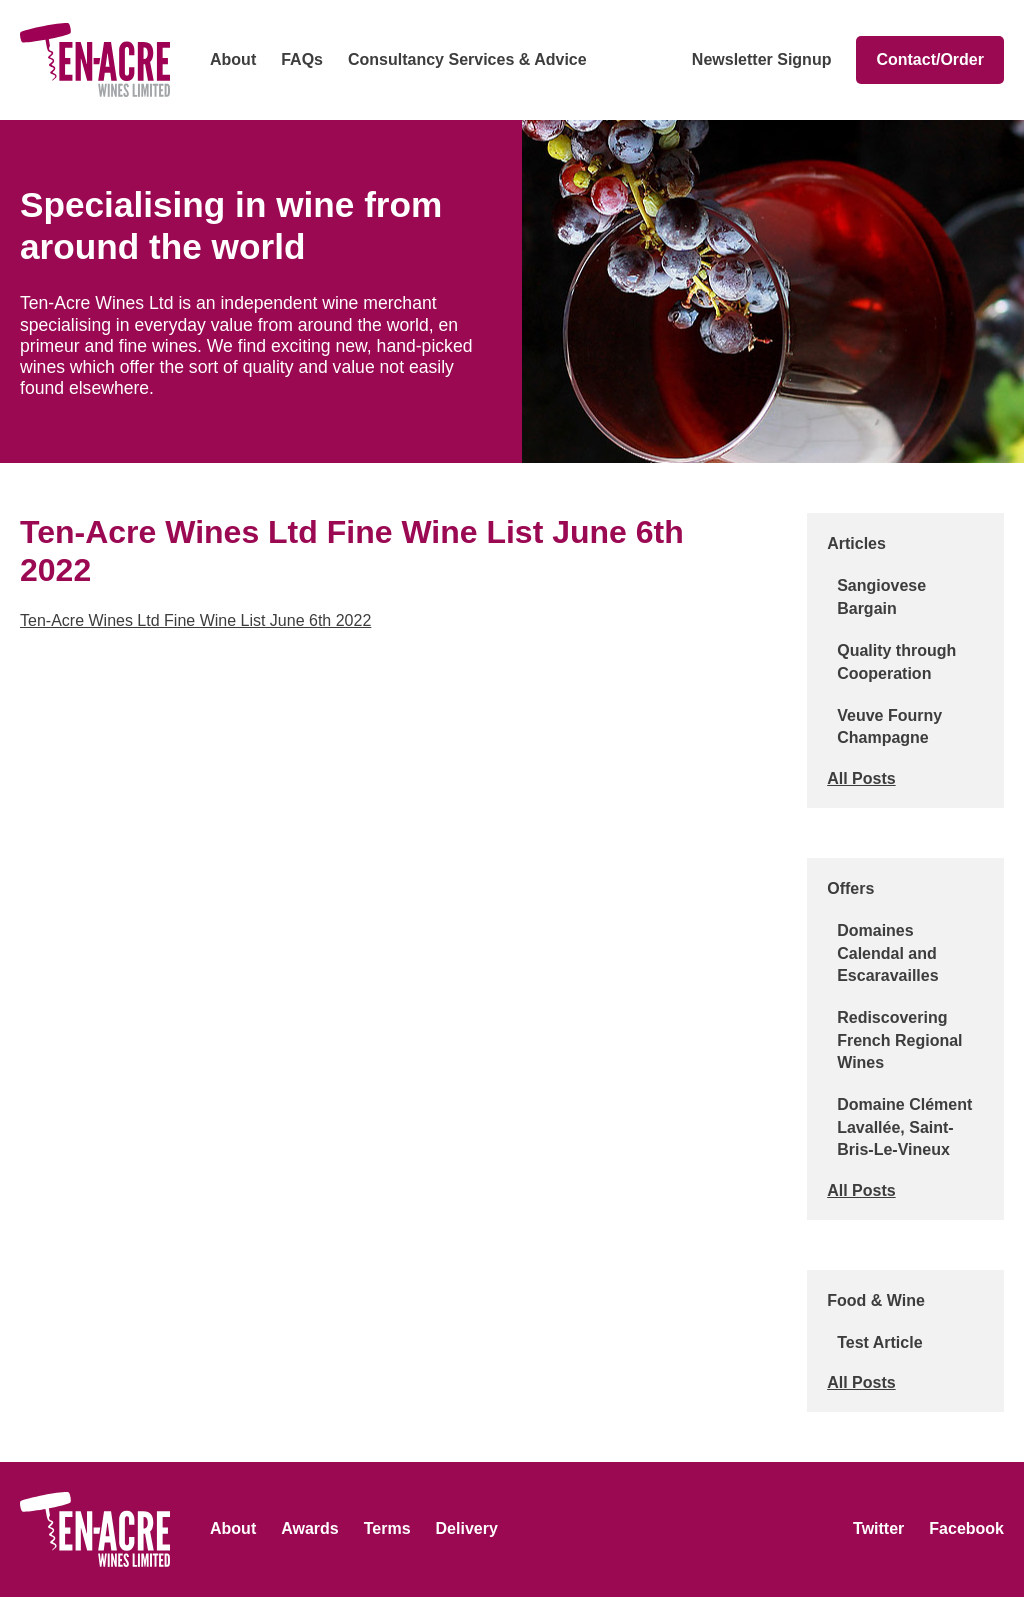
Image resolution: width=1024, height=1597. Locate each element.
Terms (387, 1528)
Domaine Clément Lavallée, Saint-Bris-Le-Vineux (904, 1127)
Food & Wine (876, 1300)
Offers (850, 888)
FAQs (302, 59)
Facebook (966, 1528)
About (233, 59)
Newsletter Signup (762, 59)
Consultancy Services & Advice (467, 59)
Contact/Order (930, 59)
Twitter (878, 1528)
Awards (310, 1528)
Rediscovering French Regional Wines (899, 1040)
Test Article (879, 1342)
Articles (856, 543)
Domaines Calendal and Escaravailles (887, 953)
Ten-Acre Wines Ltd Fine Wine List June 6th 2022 (195, 620)
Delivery (467, 1528)
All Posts (861, 778)
